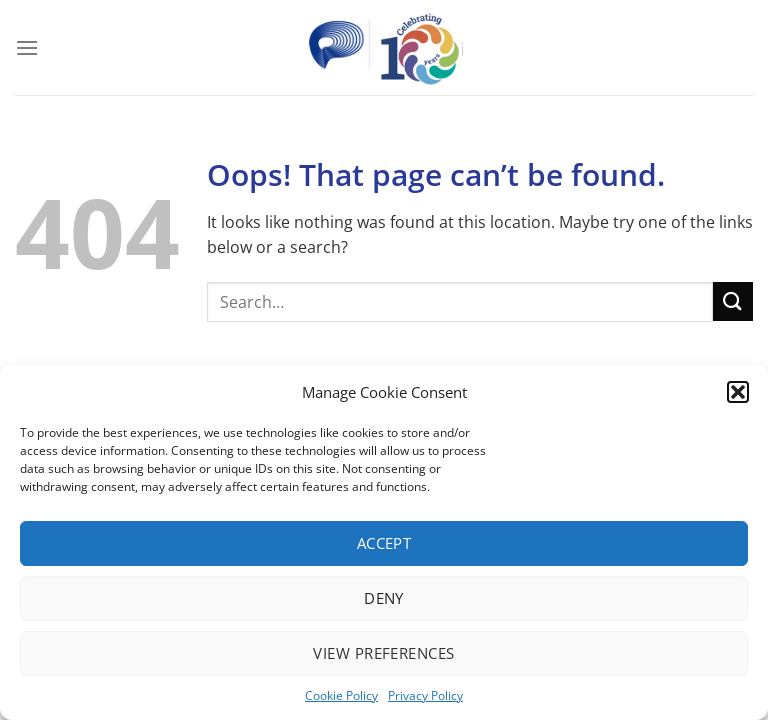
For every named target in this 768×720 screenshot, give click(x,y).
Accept (384, 543)
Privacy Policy (425, 695)
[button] (738, 392)
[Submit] (733, 301)
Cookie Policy (341, 695)
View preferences (383, 653)
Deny (384, 598)
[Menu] (27, 47)
